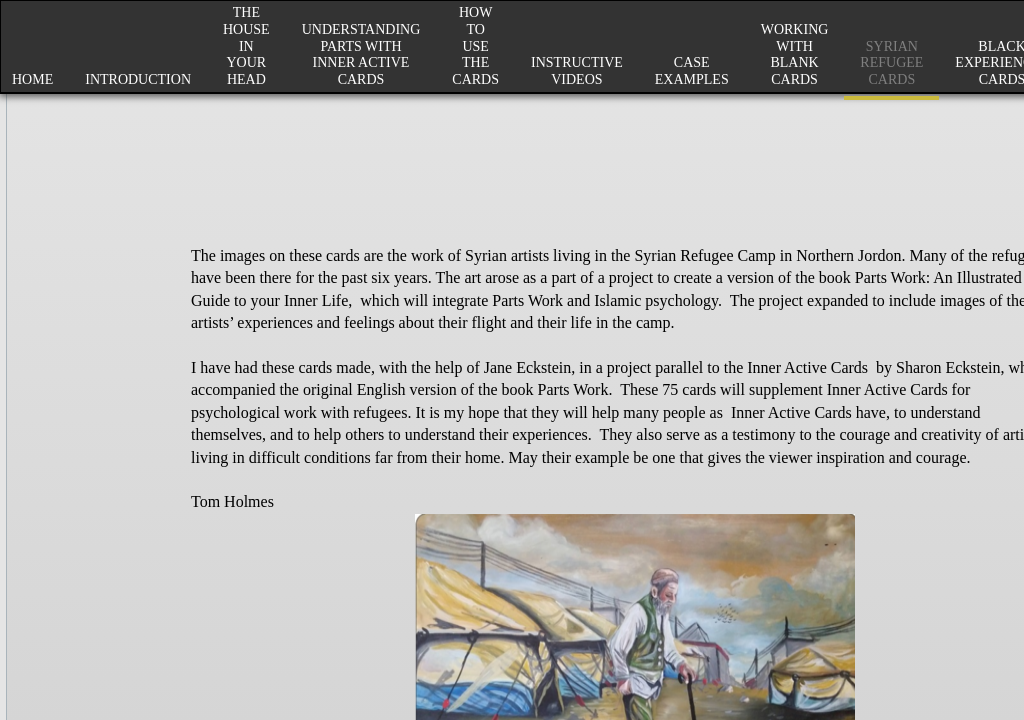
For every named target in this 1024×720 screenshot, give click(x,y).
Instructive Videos (577, 71)
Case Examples (692, 71)
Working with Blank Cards (795, 54)
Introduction (138, 79)
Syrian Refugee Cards (891, 63)
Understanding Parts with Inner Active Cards (361, 54)
